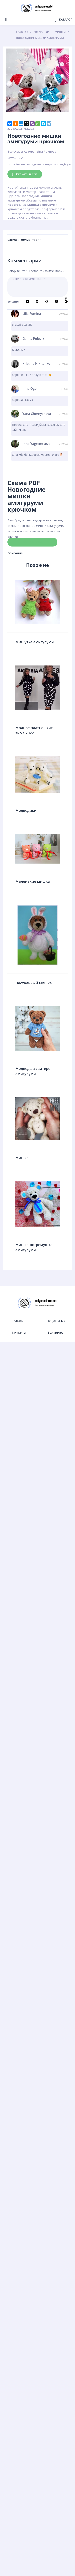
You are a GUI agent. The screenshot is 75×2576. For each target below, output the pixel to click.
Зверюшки (14, 128)
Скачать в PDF (24, 174)
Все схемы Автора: (21, 151)
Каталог (19, 1320)
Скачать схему (32, 542)
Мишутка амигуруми (34, 642)
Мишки (29, 128)
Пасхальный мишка (33, 983)
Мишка (22, 1157)
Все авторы (56, 1332)
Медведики (25, 810)
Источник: (15, 158)
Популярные (56, 1320)
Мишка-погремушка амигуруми (33, 1247)
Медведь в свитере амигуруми (32, 1071)
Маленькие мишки (32, 881)
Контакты (19, 1332)
